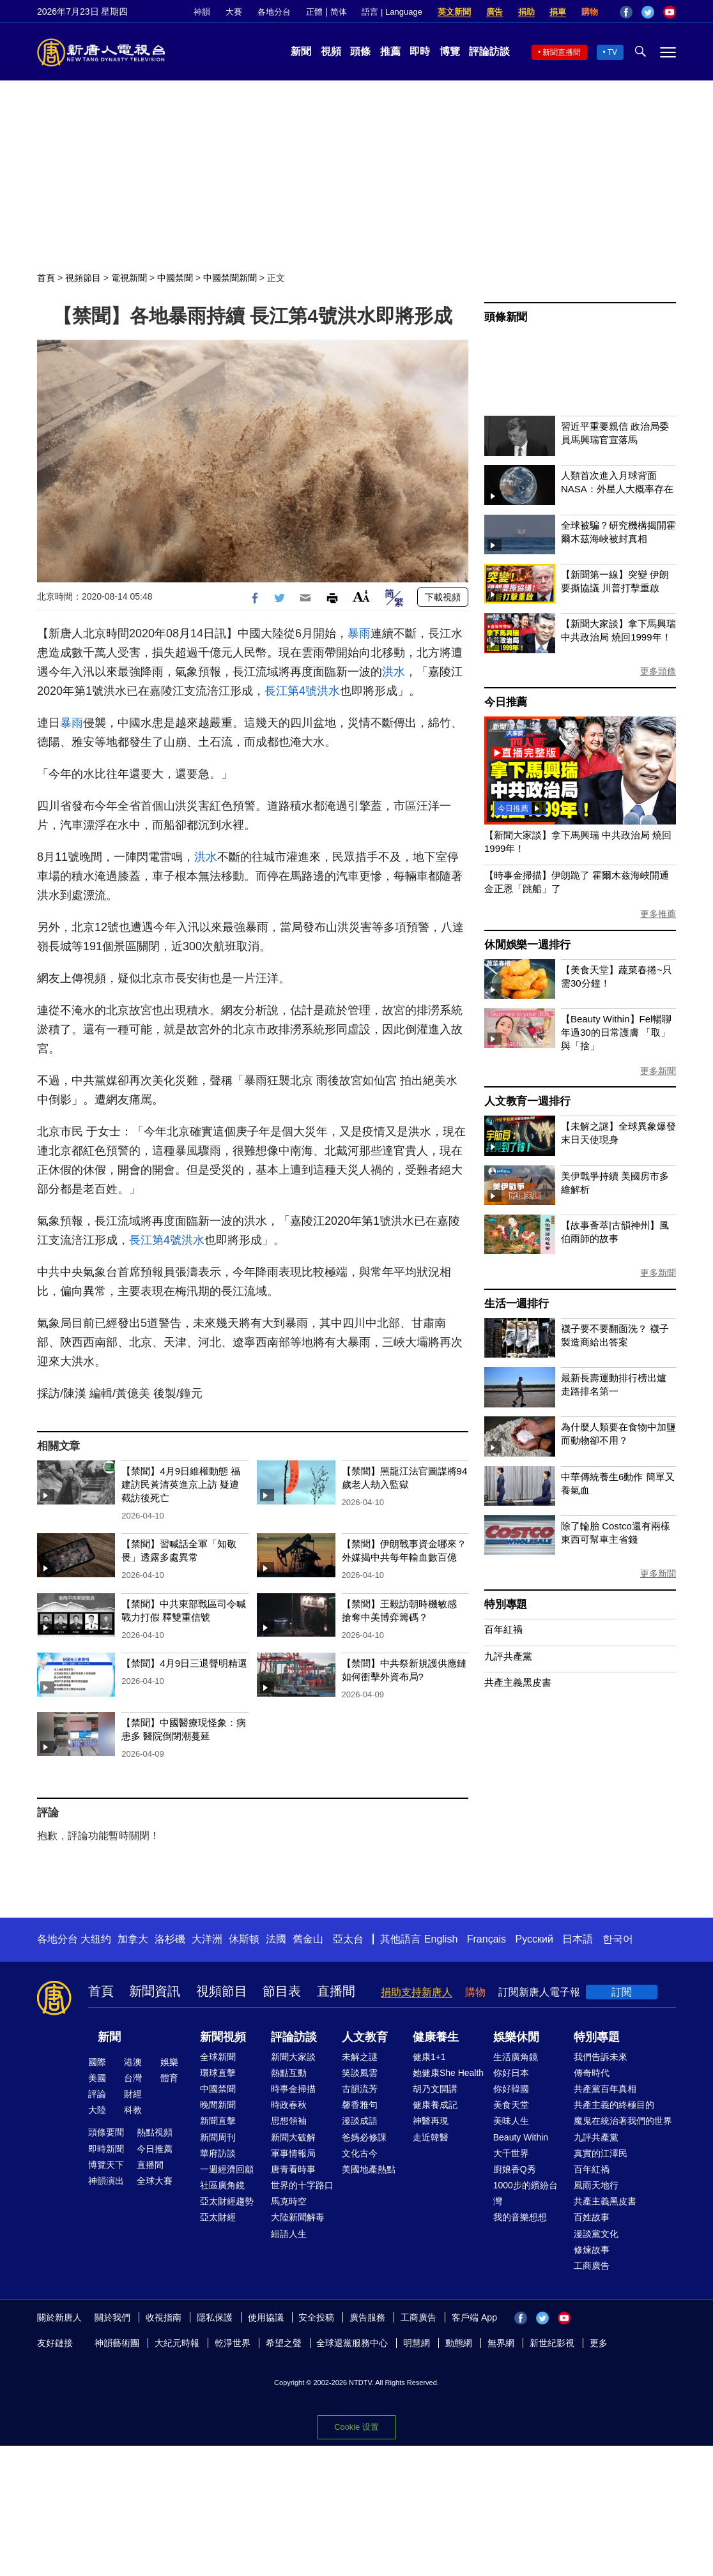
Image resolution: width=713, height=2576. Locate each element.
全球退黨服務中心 (352, 2343)
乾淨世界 (232, 2343)
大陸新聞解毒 (298, 2217)
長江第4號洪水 (302, 691)
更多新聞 (658, 1071)
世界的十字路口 (302, 2185)
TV (612, 52)
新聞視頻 (223, 2037)
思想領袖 (289, 2121)
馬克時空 (289, 2201)
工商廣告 (592, 2266)
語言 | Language (392, 12)
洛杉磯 (170, 1939)
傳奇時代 (592, 2073)
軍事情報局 (293, 2153)
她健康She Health (448, 2073)
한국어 (617, 1939)
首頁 (46, 278)
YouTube (669, 12)
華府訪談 (218, 2153)
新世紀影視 (552, 2343)
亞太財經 (218, 2217)
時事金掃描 (293, 2089)
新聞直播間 (561, 52)
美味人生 (511, 2121)
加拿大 (133, 1939)
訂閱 (621, 1992)
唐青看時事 (293, 2169)
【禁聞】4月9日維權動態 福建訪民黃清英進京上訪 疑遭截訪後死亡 (180, 1484)
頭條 (360, 51)
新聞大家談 (293, 2057)
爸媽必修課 (364, 2137)
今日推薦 (505, 702)
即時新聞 (106, 2149)
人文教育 (365, 2037)
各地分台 (274, 12)
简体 (338, 12)
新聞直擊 (218, 2121)
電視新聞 (129, 278)
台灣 (133, 2078)
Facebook (626, 12)
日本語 (577, 1939)
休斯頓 (244, 1939)
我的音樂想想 (520, 2217)
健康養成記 (435, 2105)
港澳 (133, 2062)
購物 (589, 12)
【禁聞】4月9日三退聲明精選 (184, 1663)
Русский (534, 1939)
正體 (314, 12)
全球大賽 (154, 2181)
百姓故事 (592, 2217)
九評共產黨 (508, 1656)
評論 (97, 2094)
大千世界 (511, 2153)
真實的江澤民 (600, 2153)
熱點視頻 (154, 2132)
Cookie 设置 (356, 2427)
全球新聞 (218, 2057)
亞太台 (348, 1939)
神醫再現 (430, 2121)
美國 (97, 2078)
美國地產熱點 (368, 2169)
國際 (97, 2062)
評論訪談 (489, 51)
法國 (276, 1939)
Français (486, 1939)
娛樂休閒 (516, 2037)
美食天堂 (511, 2105)
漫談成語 (360, 2121)
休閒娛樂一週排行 (527, 945)
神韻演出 (106, 2181)
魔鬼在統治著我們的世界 (623, 2121)
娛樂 (169, 2062)
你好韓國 (511, 2089)
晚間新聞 (218, 2105)
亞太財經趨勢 (227, 2201)
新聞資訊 (154, 1991)
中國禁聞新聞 (230, 278)
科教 (133, 2110)
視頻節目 (83, 278)
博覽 (450, 51)
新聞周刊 (218, 2137)
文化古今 (360, 2153)
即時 (420, 51)
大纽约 (95, 1939)
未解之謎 (360, 2057)
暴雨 (359, 633)
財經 (133, 2094)
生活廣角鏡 (515, 2057)
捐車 (557, 12)
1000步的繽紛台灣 (525, 2193)
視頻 (331, 51)
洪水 (393, 671)
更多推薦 (658, 914)
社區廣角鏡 (222, 2185)
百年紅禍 (503, 1629)
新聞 (301, 51)
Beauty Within (520, 2137)
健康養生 (436, 2037)
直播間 (336, 1991)
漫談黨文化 (596, 2234)
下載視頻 (443, 597)
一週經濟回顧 (227, 2169)
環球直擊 (218, 2073)
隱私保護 (215, 2317)
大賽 (234, 12)
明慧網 (416, 2343)
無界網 (500, 2343)
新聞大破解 (293, 2137)
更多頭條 (658, 671)
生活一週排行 (516, 1304)
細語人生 (289, 2234)
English (440, 1939)
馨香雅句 (360, 2105)
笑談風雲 (360, 2073)
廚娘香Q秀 (514, 2169)
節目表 (282, 1991)
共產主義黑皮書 (517, 1682)
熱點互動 (289, 2073)
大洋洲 (207, 1939)
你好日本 (511, 2073)
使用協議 (266, 2317)
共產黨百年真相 (605, 2089)
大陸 (97, 2110)
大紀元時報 (177, 2343)
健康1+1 (429, 2057)
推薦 (390, 51)
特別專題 (505, 1604)
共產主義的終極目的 (614, 2105)
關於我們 (112, 2317)
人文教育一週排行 (527, 1101)
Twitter (647, 12)
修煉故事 (592, 2250)
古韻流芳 (360, 2089)
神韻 (202, 12)
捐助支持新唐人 (416, 1992)
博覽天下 (106, 2165)
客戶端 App (474, 2317)
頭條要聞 (106, 2132)
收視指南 (163, 2317)
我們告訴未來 (600, 2057)
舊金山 (308, 1939)
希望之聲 (284, 2343)
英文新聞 (454, 12)
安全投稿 (316, 2317)
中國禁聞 (175, 278)
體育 (169, 2078)
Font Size (361, 596)
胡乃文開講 (435, 2089)
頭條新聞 (505, 317)
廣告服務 (367, 2317)
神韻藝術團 (117, 2343)
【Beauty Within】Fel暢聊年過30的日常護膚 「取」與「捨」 (616, 1032)
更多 (599, 2343)
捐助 (526, 12)
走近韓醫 (430, 2137)
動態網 (458, 2343)
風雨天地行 (596, 2185)
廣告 (494, 12)
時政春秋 (289, 2105)
